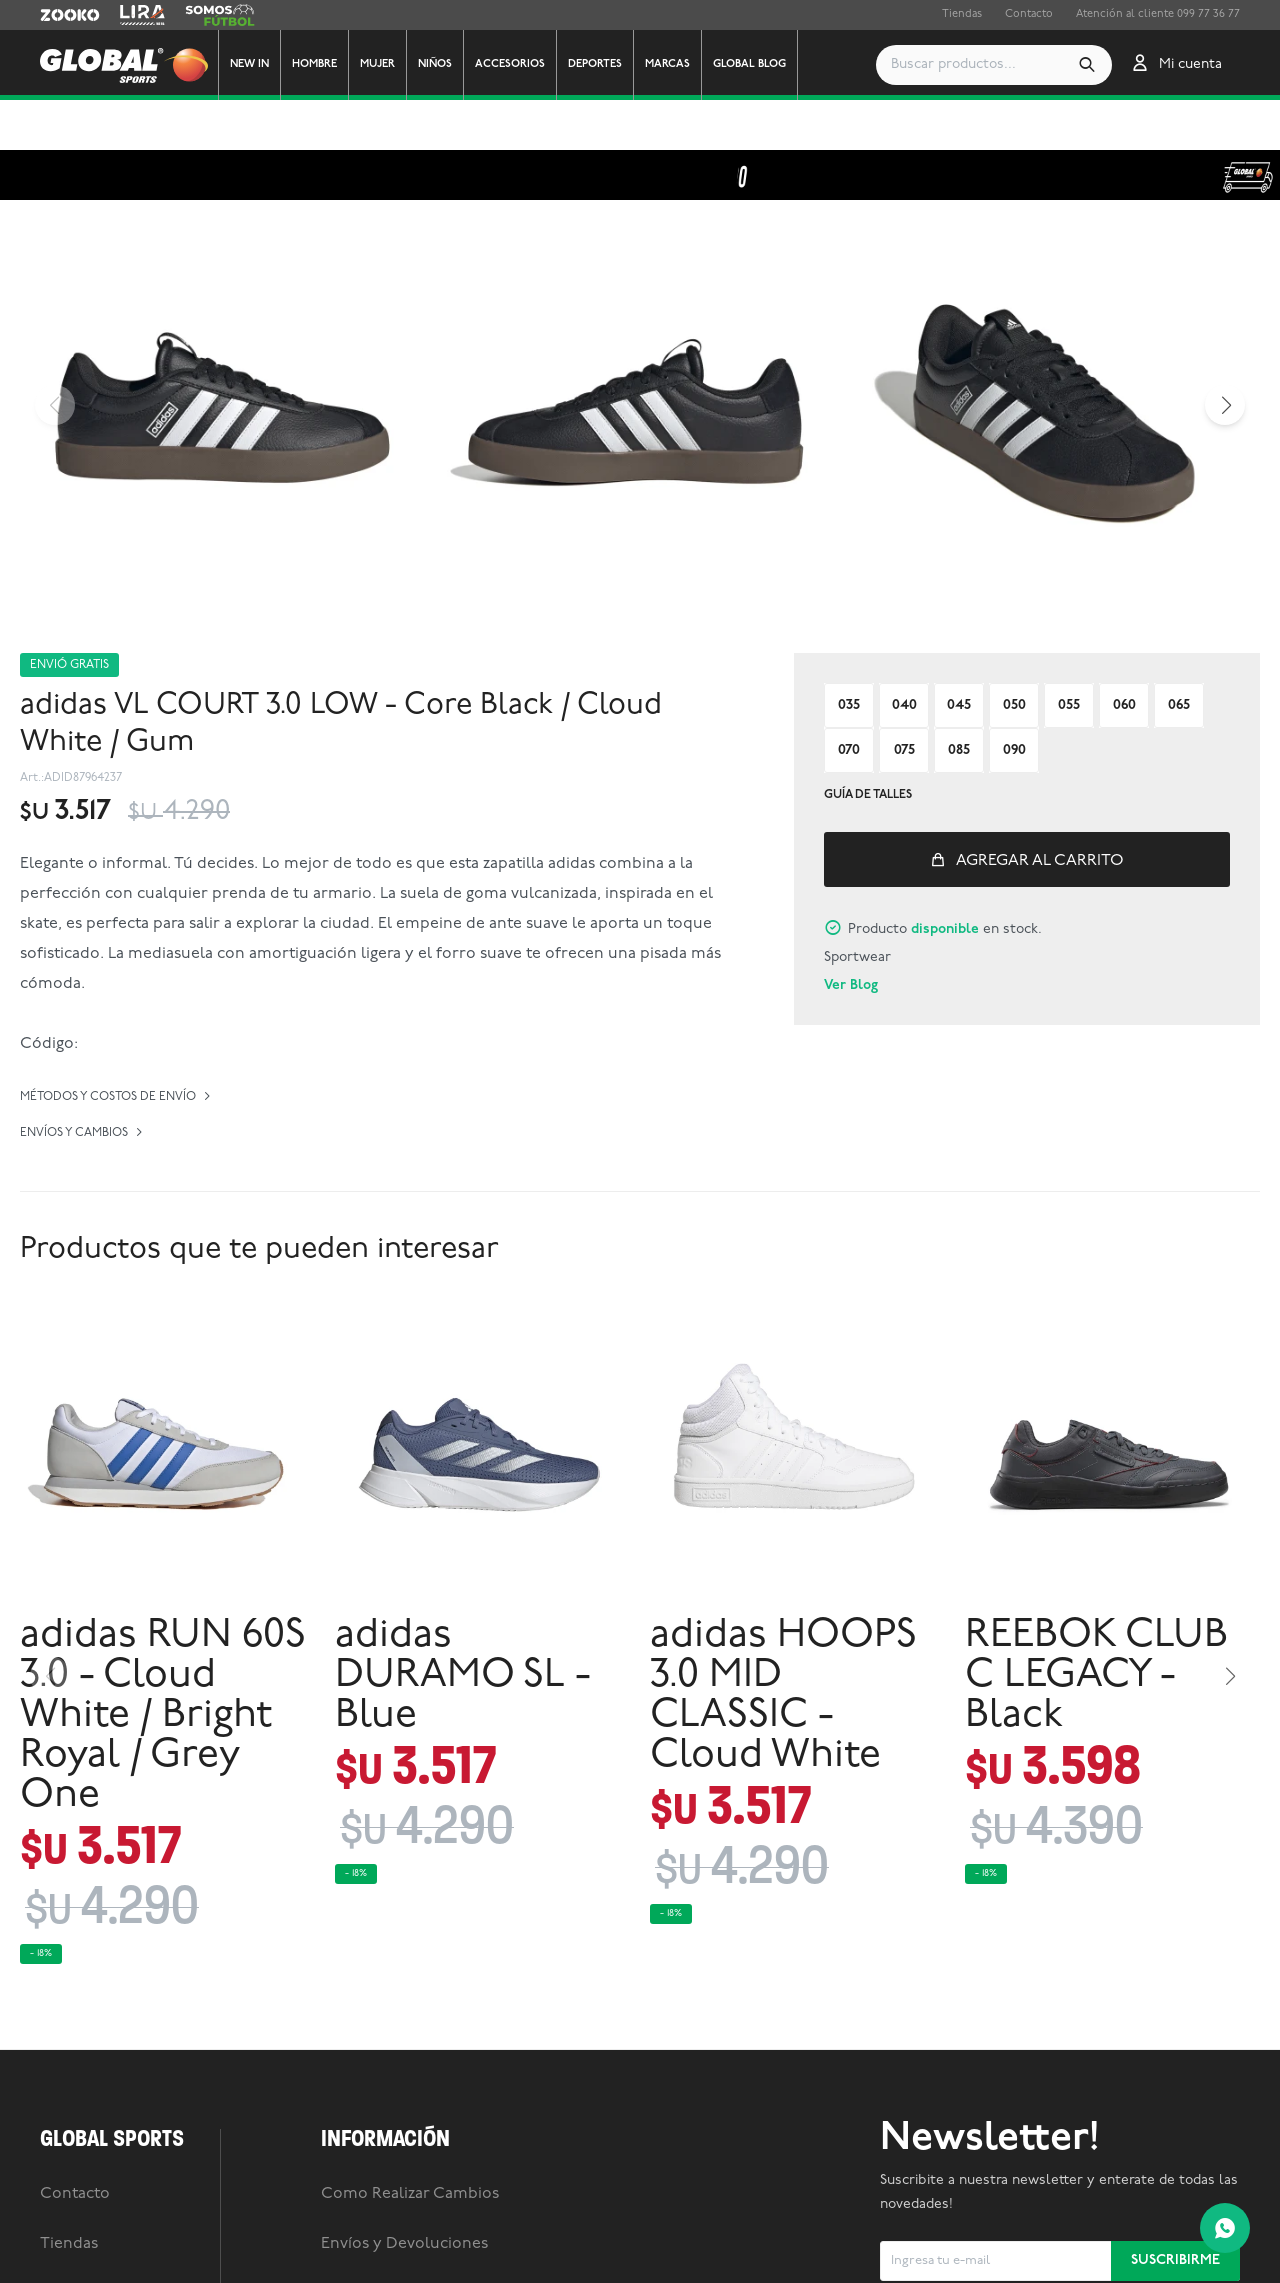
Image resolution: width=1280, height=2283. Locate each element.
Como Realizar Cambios (410, 2144)
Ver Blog (851, 935)
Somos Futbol (220, 15)
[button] (1002, 65)
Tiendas (962, 14)
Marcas (667, 64)
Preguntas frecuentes (400, 2244)
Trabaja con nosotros (118, 2244)
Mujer (377, 64)
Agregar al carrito (1040, 811)
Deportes (595, 64)
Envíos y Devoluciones (404, 2194)
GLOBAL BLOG (749, 64)
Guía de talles (868, 745)
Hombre (314, 64)
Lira (130, 15)
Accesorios (510, 64)
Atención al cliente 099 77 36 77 (1158, 14)
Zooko (57, 15)
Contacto (1029, 14)
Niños (435, 64)
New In (249, 64)
